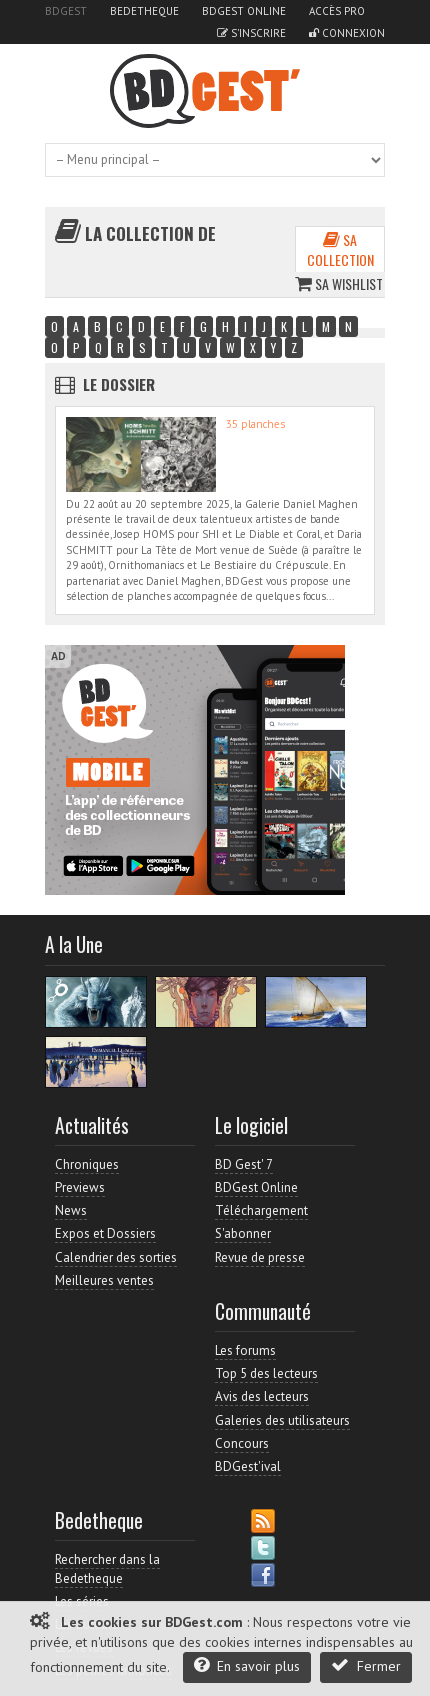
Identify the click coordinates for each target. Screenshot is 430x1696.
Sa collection (340, 249)
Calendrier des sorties (116, 1257)
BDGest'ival (248, 1466)
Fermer (366, 1665)
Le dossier (119, 384)
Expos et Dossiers (105, 1233)
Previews (80, 1187)
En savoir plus (247, 1665)
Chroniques (87, 1164)
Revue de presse (260, 1257)
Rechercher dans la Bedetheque (107, 1568)
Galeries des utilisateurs (282, 1420)
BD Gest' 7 (244, 1164)
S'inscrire (251, 33)
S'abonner (243, 1233)
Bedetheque (144, 11)
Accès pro (337, 11)
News (71, 1210)
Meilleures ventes (104, 1280)
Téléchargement (261, 1210)
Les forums (245, 1350)
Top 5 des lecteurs (266, 1373)
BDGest (66, 11)
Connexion (347, 33)
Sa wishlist (339, 283)
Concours (242, 1443)
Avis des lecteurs (262, 1396)
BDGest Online (244, 11)
